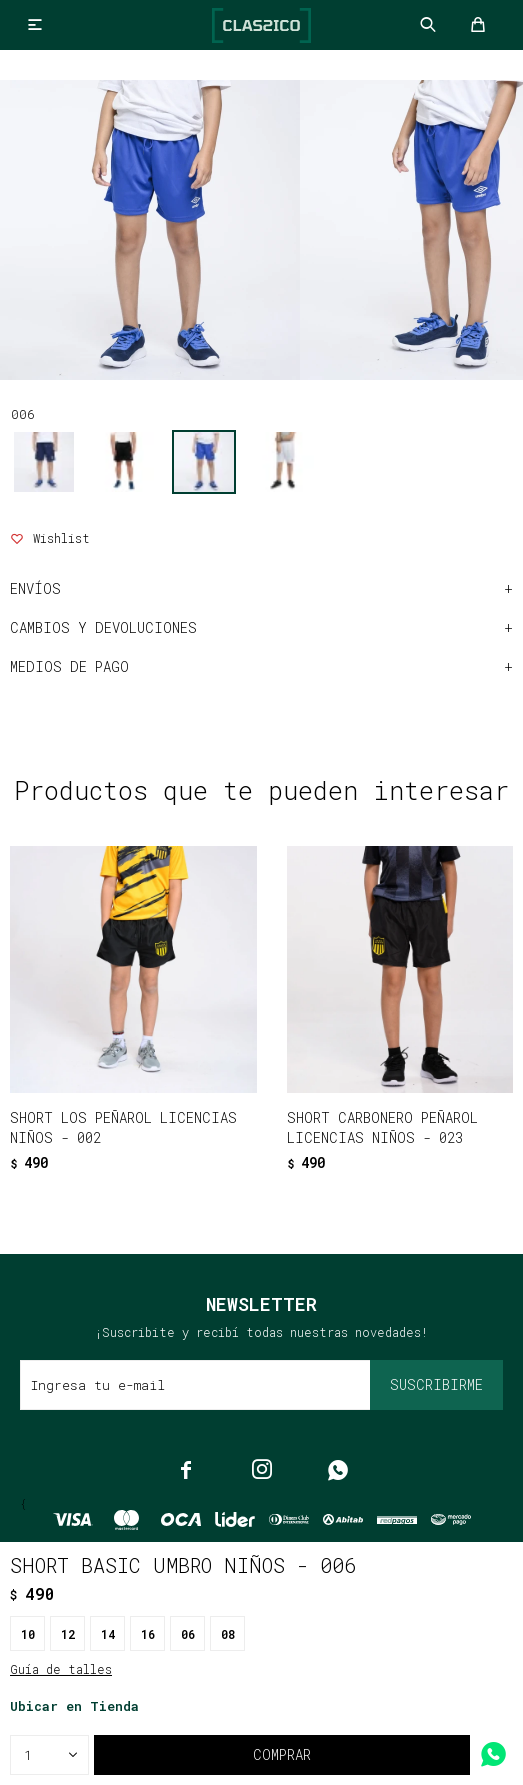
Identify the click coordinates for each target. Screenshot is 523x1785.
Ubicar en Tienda (74, 1706)
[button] (219, 1174)
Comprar (282, 1754)
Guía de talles (61, 1669)
